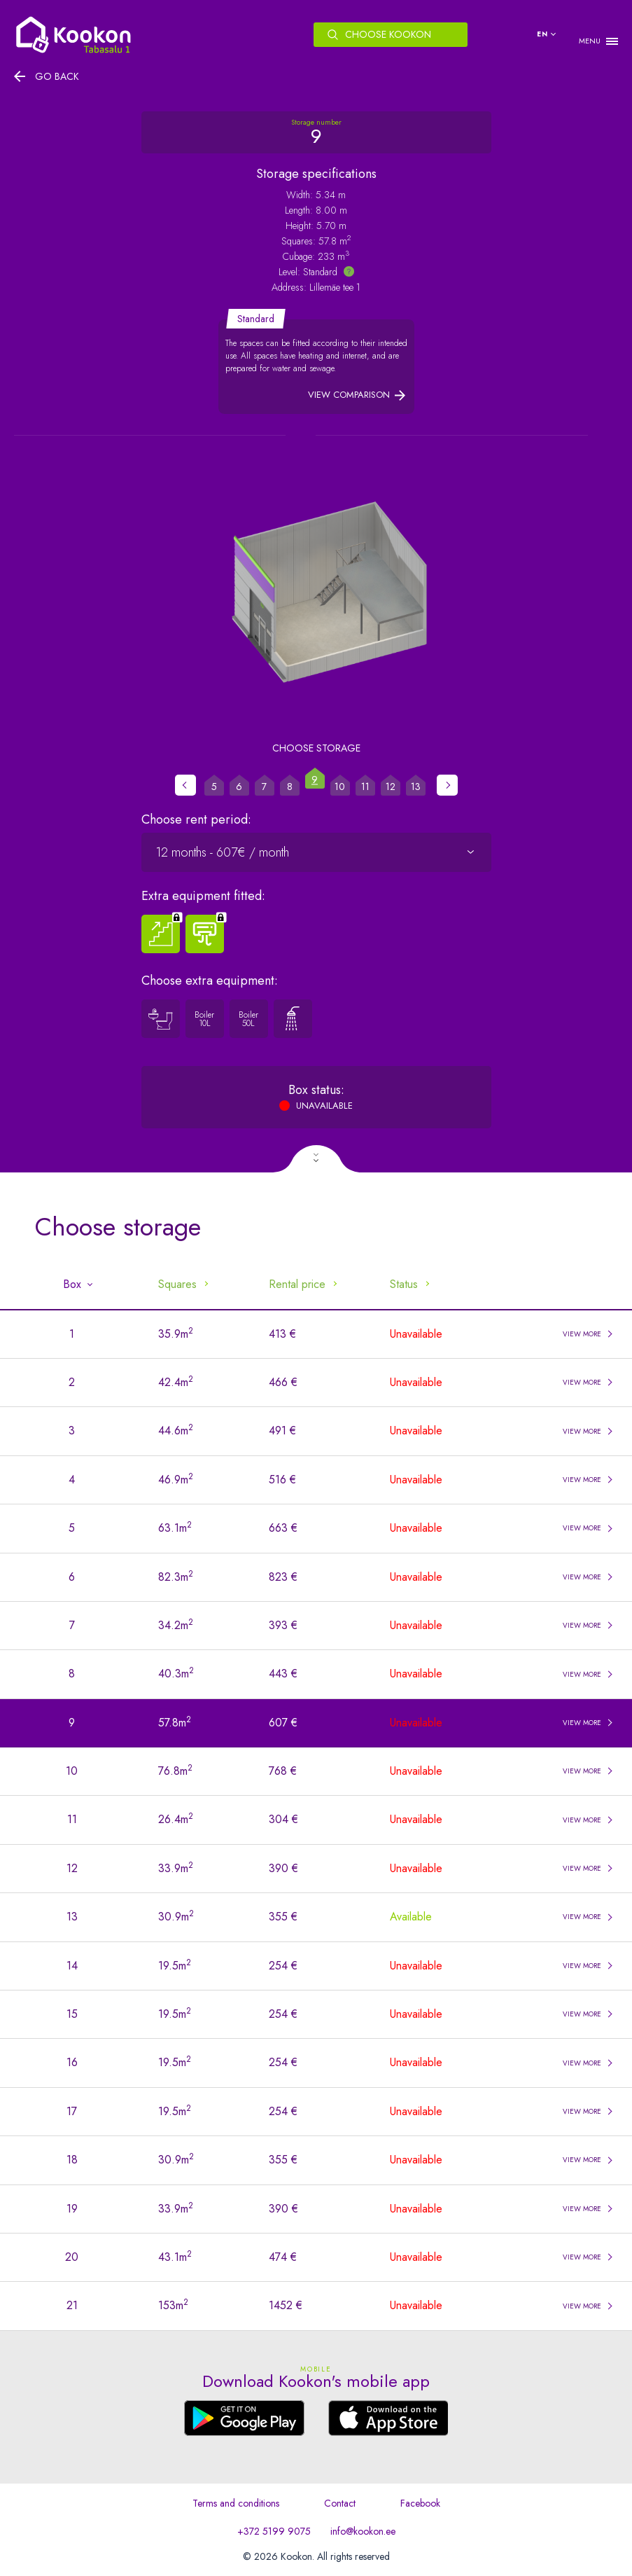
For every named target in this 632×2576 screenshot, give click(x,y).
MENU (590, 41)
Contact (340, 2503)
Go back (57, 76)
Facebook (420, 2503)
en (542, 34)
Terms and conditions (235, 2503)
